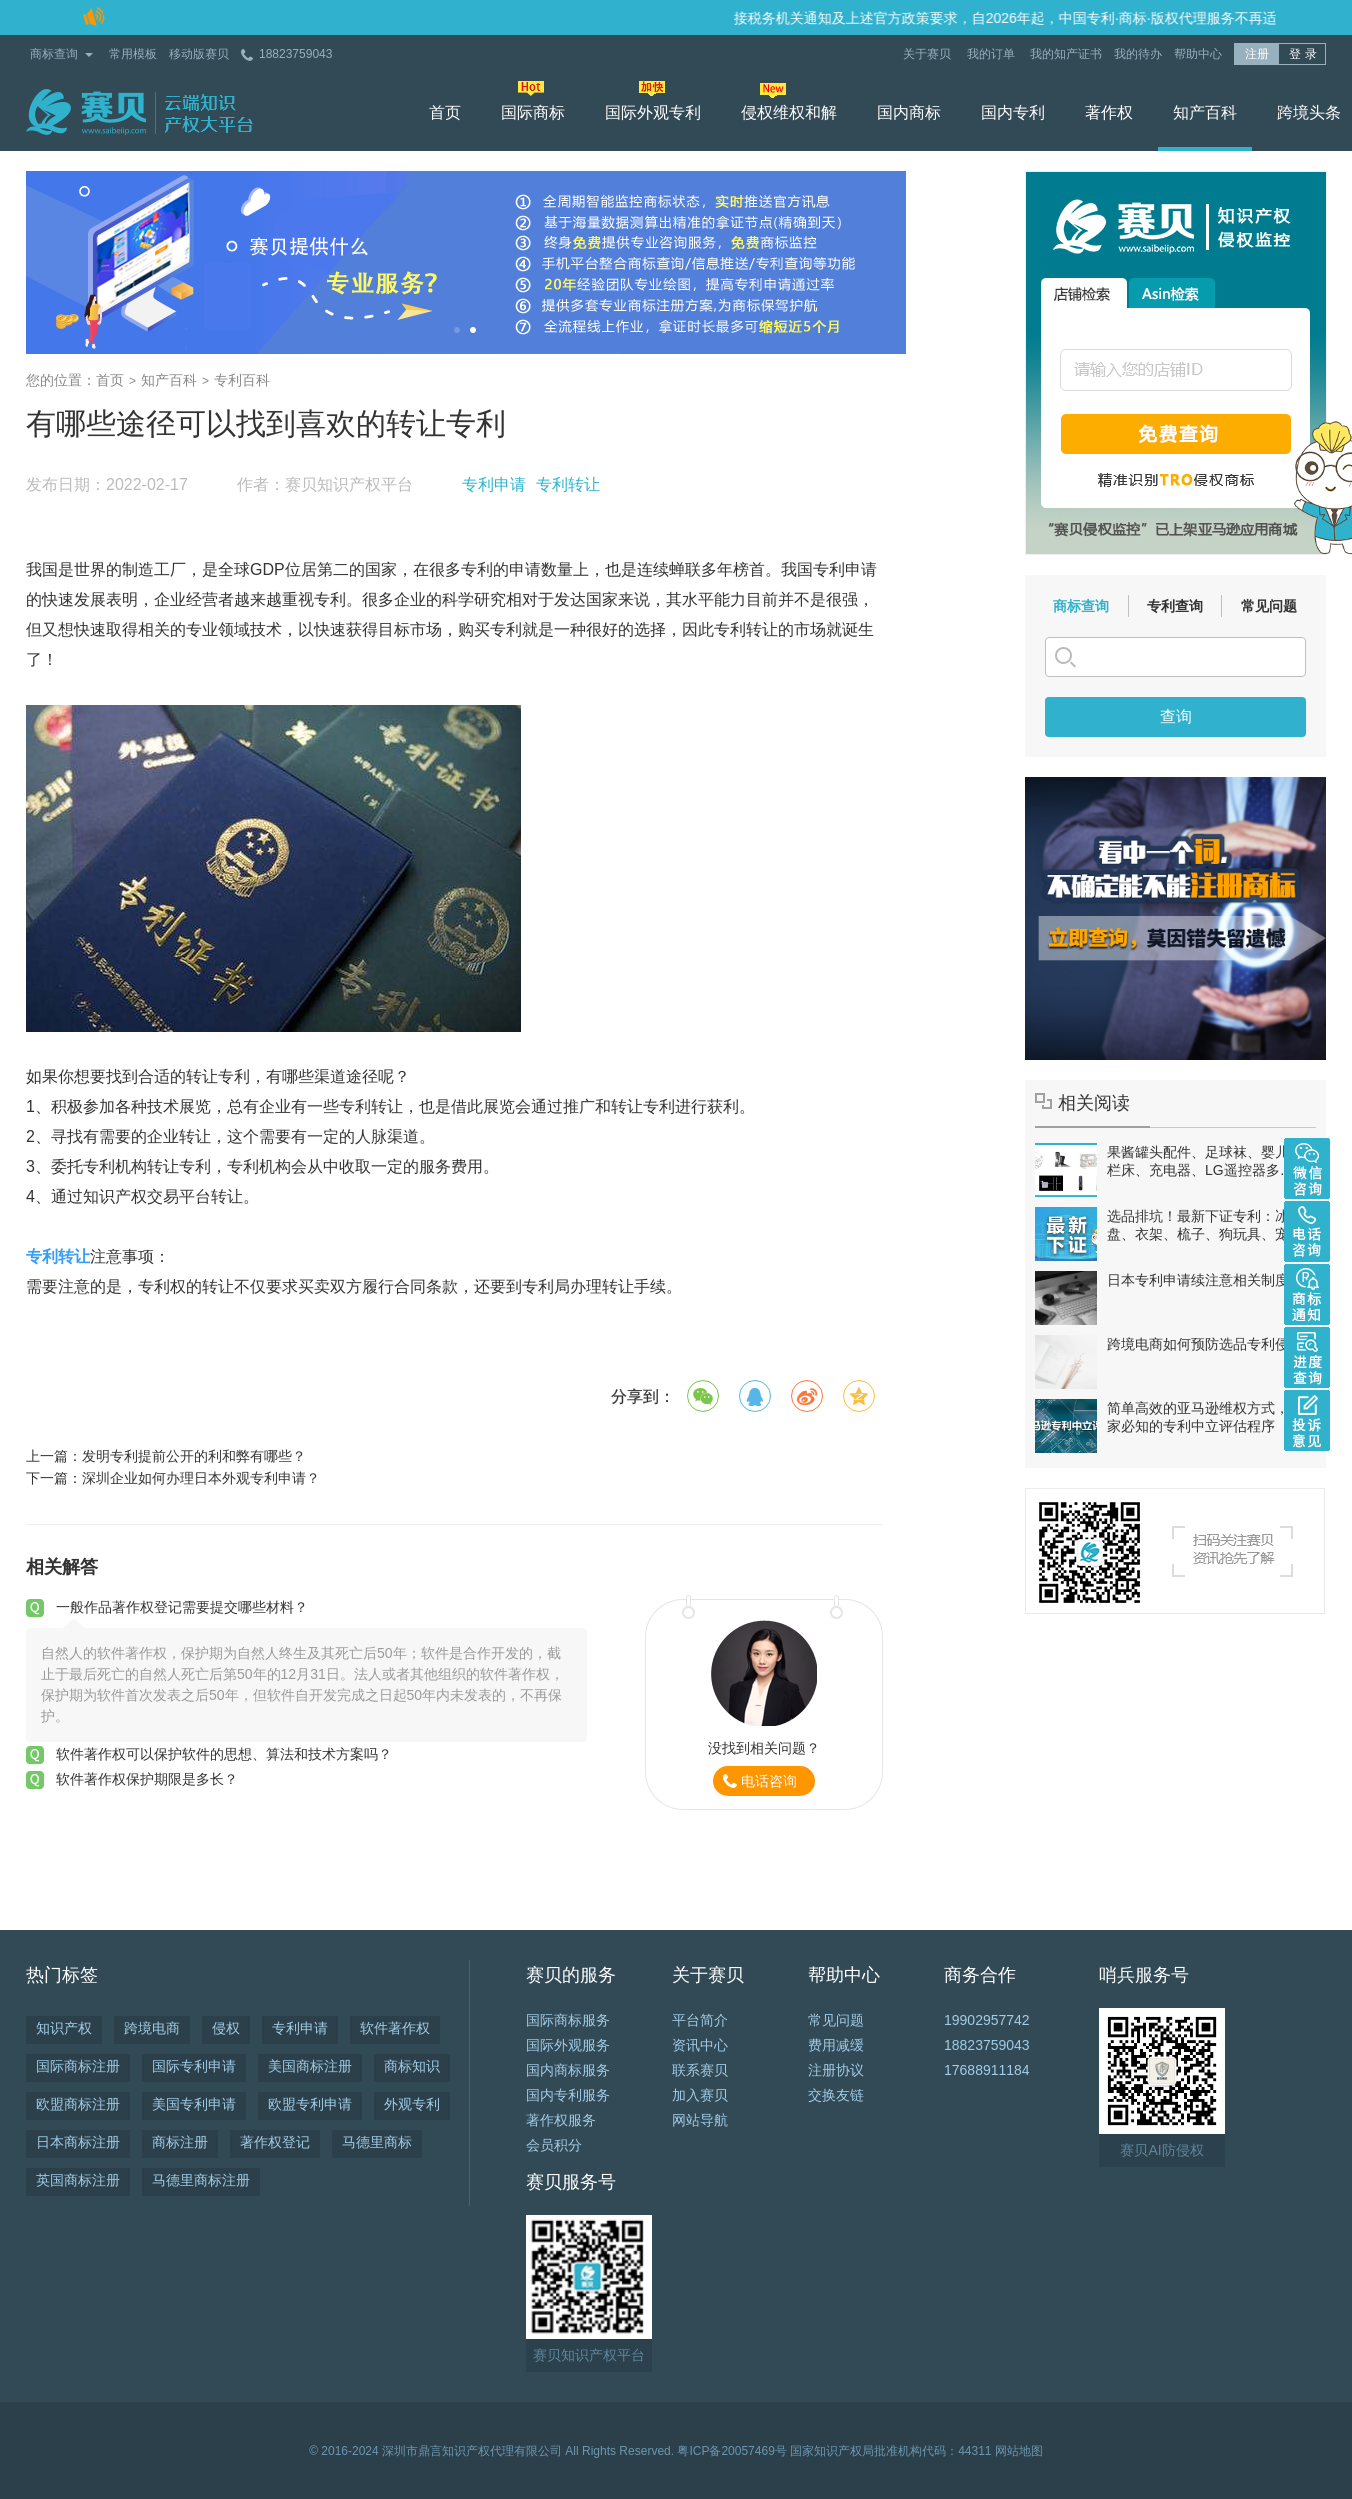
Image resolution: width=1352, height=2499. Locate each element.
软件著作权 (395, 2028)
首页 (445, 112)
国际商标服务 (568, 2020)
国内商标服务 (568, 2070)
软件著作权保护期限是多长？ (147, 1779)
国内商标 (909, 112)
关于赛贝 (928, 54)
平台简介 (700, 2020)
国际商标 (533, 112)
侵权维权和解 (789, 112)
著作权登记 (275, 2142)
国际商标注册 (78, 2066)
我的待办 (1138, 54)
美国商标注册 (310, 2066)
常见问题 (1269, 606)
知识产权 (64, 2028)
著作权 (1109, 112)
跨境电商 (152, 2028)
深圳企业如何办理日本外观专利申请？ (201, 1478)
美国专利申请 (194, 2104)
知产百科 (1205, 112)
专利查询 (1175, 606)
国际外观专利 (653, 112)
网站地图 (1019, 2451)
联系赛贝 (700, 2070)
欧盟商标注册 (78, 2104)
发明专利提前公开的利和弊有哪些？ (194, 1456)
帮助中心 (1198, 54)
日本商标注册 (78, 2142)
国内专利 (1013, 112)
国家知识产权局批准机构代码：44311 (890, 2451)
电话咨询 (769, 1781)
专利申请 (494, 484)
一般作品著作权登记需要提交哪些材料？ (182, 1607)
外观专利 (412, 2104)
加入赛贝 (700, 2095)
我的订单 (992, 54)
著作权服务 (561, 2120)
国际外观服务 (568, 2045)
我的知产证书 (1066, 54)
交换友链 (836, 2095)
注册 (1257, 54)
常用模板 (133, 54)
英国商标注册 (78, 2180)
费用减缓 (836, 2045)
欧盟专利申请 (310, 2104)
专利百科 (242, 380)
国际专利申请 (194, 2066)
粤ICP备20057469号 (731, 2451)
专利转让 (568, 484)
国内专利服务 (568, 2095)
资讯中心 (700, 2045)
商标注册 (180, 2142)
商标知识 (412, 2066)
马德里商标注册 (201, 2180)
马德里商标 (377, 2142)
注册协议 (836, 2070)
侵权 (226, 2028)
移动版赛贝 (199, 54)
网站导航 (700, 2120)
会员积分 (554, 2145)
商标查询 (54, 54)
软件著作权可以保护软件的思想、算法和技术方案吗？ (224, 1754)
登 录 (1302, 54)
